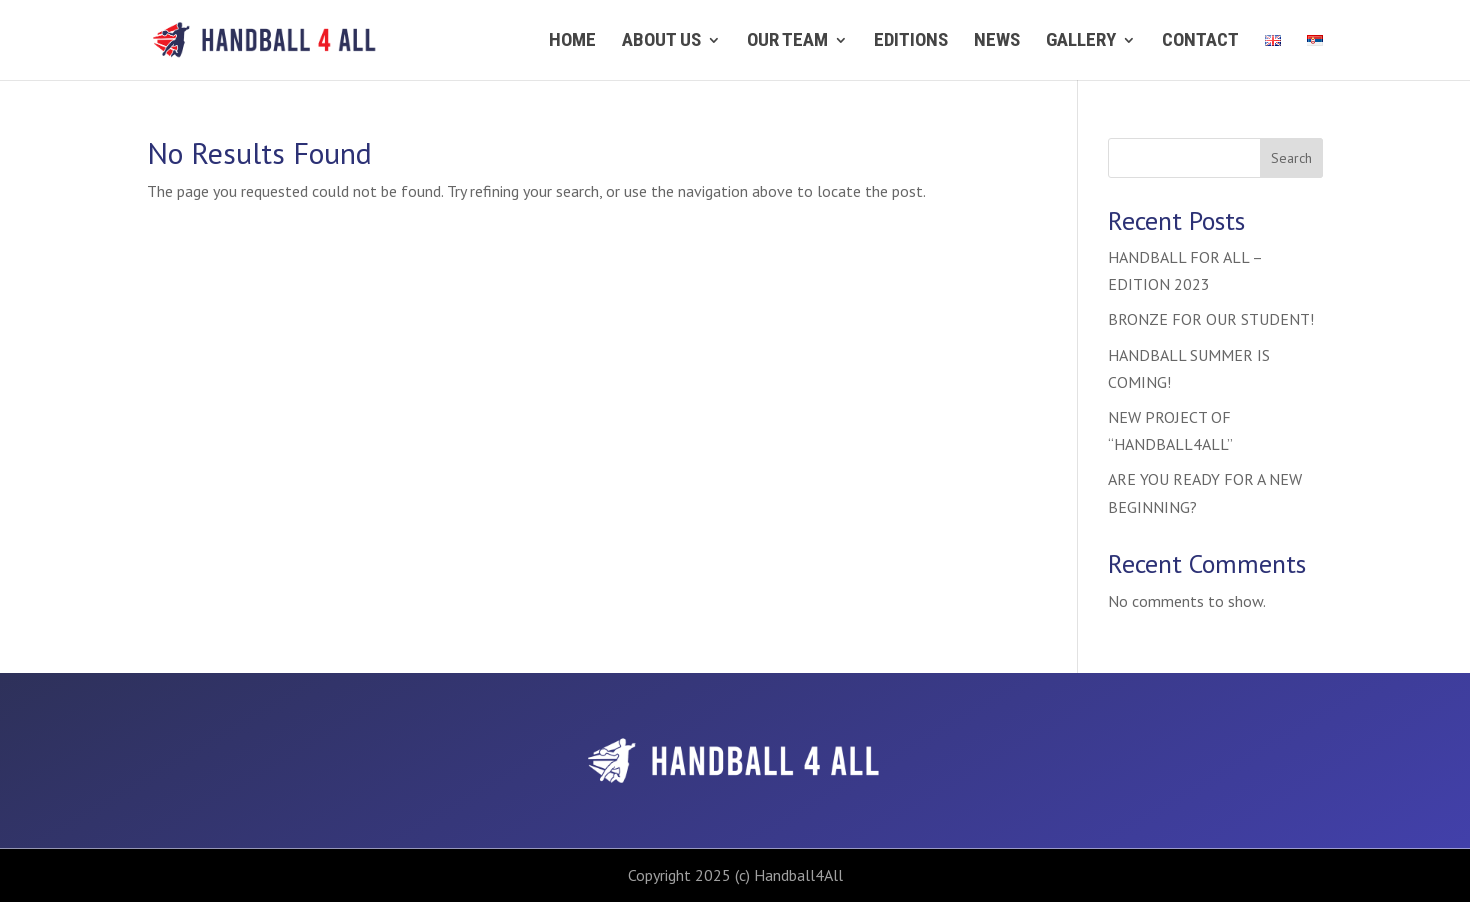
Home (572, 42)
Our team (787, 42)
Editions (911, 42)
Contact (1200, 42)
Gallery (1081, 42)
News (997, 42)
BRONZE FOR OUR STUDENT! (1211, 319)
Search (1291, 158)
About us (661, 42)
